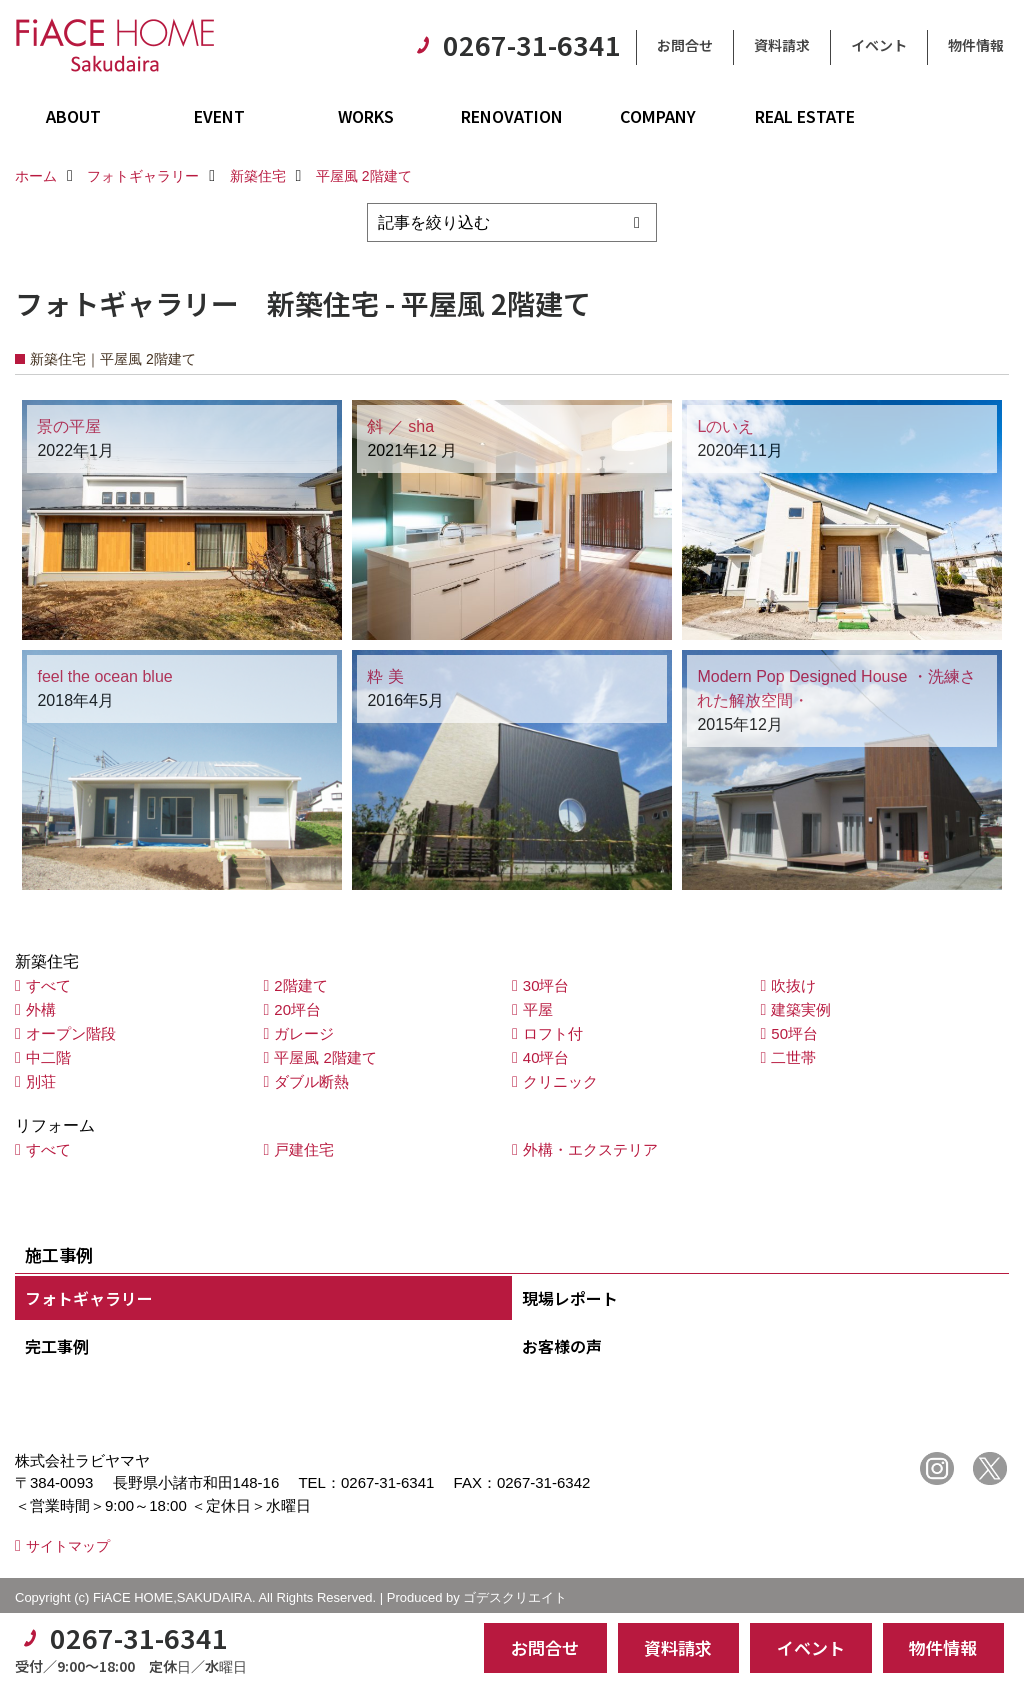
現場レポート (570, 1298)
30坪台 (546, 985)
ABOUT (73, 116)
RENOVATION (512, 116)
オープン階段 (71, 1033)
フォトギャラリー (89, 1298)
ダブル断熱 (311, 1081)
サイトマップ (68, 1546)
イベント (879, 45)
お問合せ (685, 45)
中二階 (48, 1057)
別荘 (41, 1081)
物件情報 (976, 45)
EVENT (219, 116)
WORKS (366, 116)
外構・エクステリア (590, 1149)
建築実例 (801, 1009)
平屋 (538, 1009)
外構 (41, 1009)
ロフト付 (553, 1033)
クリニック (560, 1081)
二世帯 (793, 1057)
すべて (48, 985)
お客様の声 (562, 1346)
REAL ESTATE (805, 116)
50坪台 (794, 1033)
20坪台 (297, 1009)
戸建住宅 (304, 1149)
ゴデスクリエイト (515, 1597)
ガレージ (304, 1033)
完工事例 (57, 1346)
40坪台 (546, 1057)
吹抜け (793, 985)
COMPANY (658, 116)
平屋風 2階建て (325, 1057)
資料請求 (782, 45)
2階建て (300, 985)
